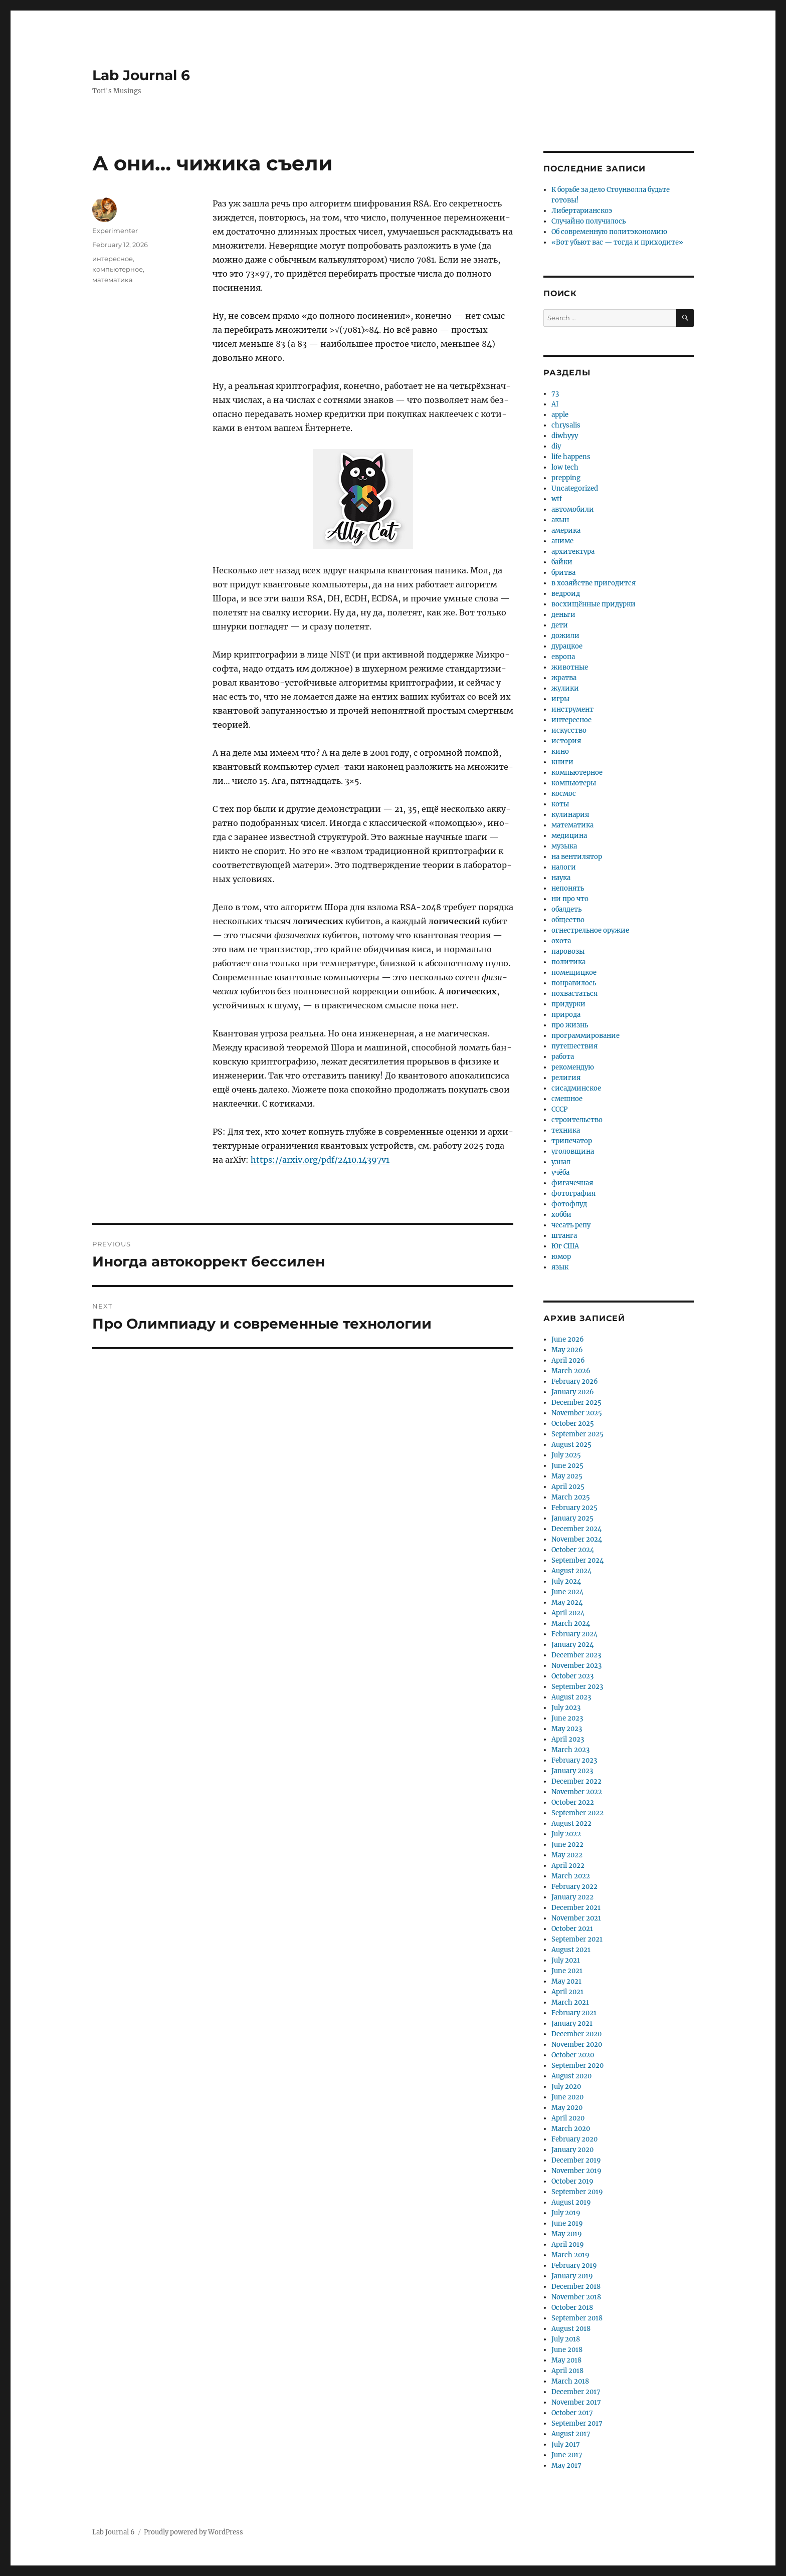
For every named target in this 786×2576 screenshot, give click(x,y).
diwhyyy (564, 436)
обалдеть (566, 909)
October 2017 (572, 2413)
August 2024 (571, 1571)
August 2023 (571, 1697)
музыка (564, 846)
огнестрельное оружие (590, 930)
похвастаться (574, 993)
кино (560, 751)
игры (560, 699)
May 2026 (567, 1350)
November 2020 (576, 2044)
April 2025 (567, 1486)
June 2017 (566, 2455)
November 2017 (576, 2402)
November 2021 (576, 1918)
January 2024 (572, 1644)
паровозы (567, 951)
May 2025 (566, 1476)
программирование (585, 1035)
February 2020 (574, 2139)
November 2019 (576, 2171)
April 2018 (567, 2371)
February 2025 (574, 1508)
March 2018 (570, 2381)
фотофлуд (569, 1204)
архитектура (573, 551)
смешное (566, 1099)
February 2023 (574, 1760)
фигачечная (572, 1183)
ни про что (569, 899)
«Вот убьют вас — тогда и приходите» (617, 242)
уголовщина (572, 1151)
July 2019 (565, 2213)
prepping (565, 478)
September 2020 (577, 2065)
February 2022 (574, 1886)
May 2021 (566, 1981)
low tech (564, 467)
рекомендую (572, 1067)
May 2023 (566, 1729)
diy (556, 446)
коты (560, 804)
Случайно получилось (588, 221)
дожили (565, 635)
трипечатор (571, 1141)
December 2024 (576, 1529)
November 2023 (576, 1665)
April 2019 (567, 2244)
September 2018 (577, 2318)
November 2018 (576, 2297)
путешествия (574, 1046)
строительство (577, 1120)
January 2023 (572, 1771)
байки (561, 562)
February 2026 (574, 1381)
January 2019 (572, 2276)
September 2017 (577, 2423)
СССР (559, 1109)
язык (559, 1267)
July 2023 (565, 1707)
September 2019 (577, 2192)
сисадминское (576, 1088)
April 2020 (567, 2118)
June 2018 (566, 2349)
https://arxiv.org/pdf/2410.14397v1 (320, 1160)
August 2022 (571, 1823)
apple (559, 414)
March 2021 (570, 2002)
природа (565, 1014)
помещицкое (574, 972)
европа (563, 657)
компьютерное (117, 269)
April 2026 (568, 1360)
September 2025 (577, 1434)
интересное (112, 259)
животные (569, 667)
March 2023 (570, 1750)
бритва (563, 572)
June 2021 (566, 1971)
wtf (556, 499)
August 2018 (571, 2328)
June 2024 (567, 1592)
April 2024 (567, 1613)
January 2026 (572, 1392)
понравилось (573, 983)
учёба (560, 1172)
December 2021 (576, 1907)
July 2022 (566, 1834)
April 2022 (567, 1865)
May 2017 (566, 2465)
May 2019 (566, 2234)
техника (565, 1130)
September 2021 (577, 1939)
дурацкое (566, 646)
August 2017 (571, 2434)
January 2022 (572, 1897)
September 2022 (577, 1813)
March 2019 (570, 2255)
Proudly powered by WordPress (193, 2532)
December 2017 (576, 2392)
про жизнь (569, 1025)
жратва (563, 678)
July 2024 (566, 1581)
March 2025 (570, 1497)
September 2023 (577, 1686)
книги (562, 762)
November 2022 (576, 1792)
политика (568, 962)
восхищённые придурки (593, 604)
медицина (569, 835)
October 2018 (572, 2307)
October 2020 (572, 2055)
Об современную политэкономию (609, 232)
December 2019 (576, 2160)
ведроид (565, 593)
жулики (565, 688)
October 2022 (572, 1802)
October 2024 (572, 1550)
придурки (568, 1004)
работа (562, 1056)
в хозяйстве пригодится (593, 583)
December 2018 (576, 2286)
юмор (561, 1256)
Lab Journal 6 (141, 75)
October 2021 (572, 1928)
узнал (560, 1162)
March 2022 (570, 1876)
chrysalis (565, 425)
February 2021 (574, 2013)
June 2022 (567, 1844)
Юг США (565, 1246)
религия (565, 1078)
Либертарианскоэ (581, 210)
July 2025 (566, 1455)
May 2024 (566, 1602)
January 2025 (572, 1518)
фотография (573, 1193)
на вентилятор (576, 856)
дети (559, 625)
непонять (567, 888)
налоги (563, 867)
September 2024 (577, 1560)
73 (555, 393)
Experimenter (115, 231)
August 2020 (571, 2076)
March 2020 (570, 2128)
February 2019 (574, 2265)
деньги (563, 614)
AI (554, 404)
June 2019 (567, 2223)
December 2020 (576, 2034)
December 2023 (576, 1655)
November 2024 (576, 1539)
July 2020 (566, 2086)
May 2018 (566, 2360)
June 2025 (567, 1465)
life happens (571, 457)
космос (563, 793)
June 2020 (567, 2097)
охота (561, 941)
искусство (568, 730)
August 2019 (571, 2202)
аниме (562, 541)
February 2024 (574, 1634)
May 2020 (566, 2107)
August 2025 (571, 1444)
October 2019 (572, 2181)
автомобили (572, 509)
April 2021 (567, 1992)
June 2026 (567, 1339)
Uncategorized (574, 488)
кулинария (570, 814)
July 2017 (565, 2444)
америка (565, 530)
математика (112, 280)
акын (560, 520)
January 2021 (572, 2023)
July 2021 (565, 1960)
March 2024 (570, 1623)
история (566, 741)
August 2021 (571, 1950)
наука (560, 878)
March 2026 (571, 1371)
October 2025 (572, 1423)
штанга (564, 1235)
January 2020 (572, 2149)
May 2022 (566, 1855)
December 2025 (576, 1402)
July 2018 (565, 2339)
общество (567, 920)
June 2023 (567, 1718)
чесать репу (571, 1225)
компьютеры (573, 783)
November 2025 (576, 1413)
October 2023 (572, 1676)
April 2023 (567, 1739)
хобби (561, 1214)
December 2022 (576, 1781)
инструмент (572, 709)
